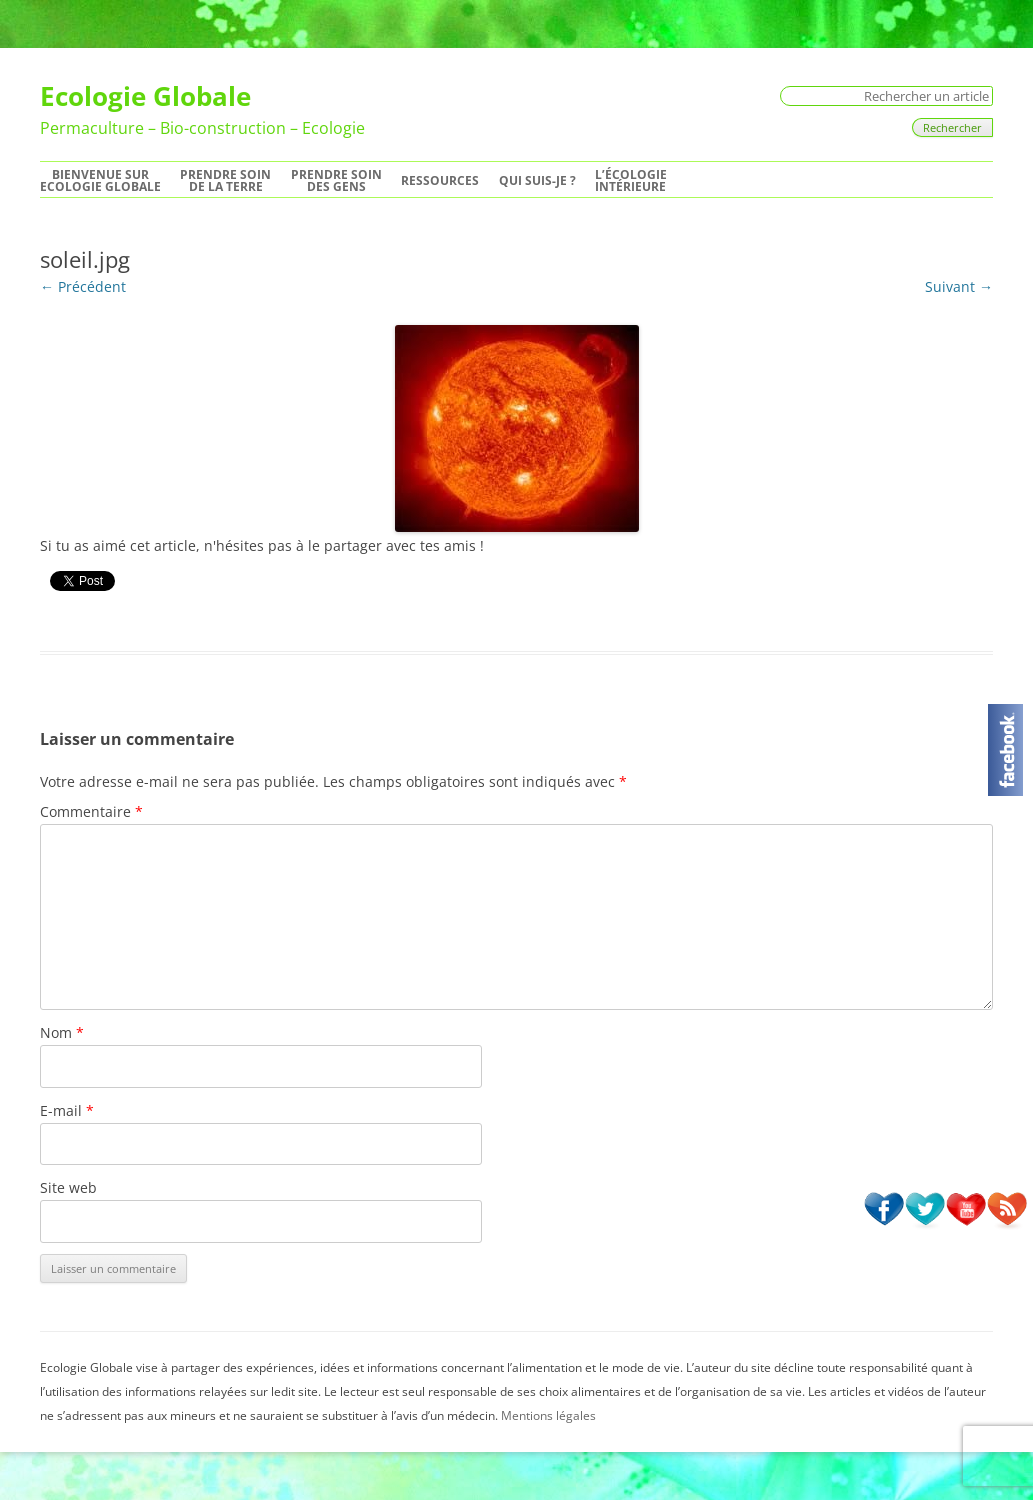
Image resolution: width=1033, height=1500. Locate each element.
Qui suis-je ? (537, 181)
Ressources (440, 181)
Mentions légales (548, 1415)
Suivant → (959, 286)
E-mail (67, 1110)
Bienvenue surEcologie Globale (100, 181)
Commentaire (91, 811)
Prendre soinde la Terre (225, 181)
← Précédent (83, 286)
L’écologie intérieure (631, 181)
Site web (68, 1187)
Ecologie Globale (145, 96)
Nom (62, 1032)
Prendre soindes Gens (336, 181)
